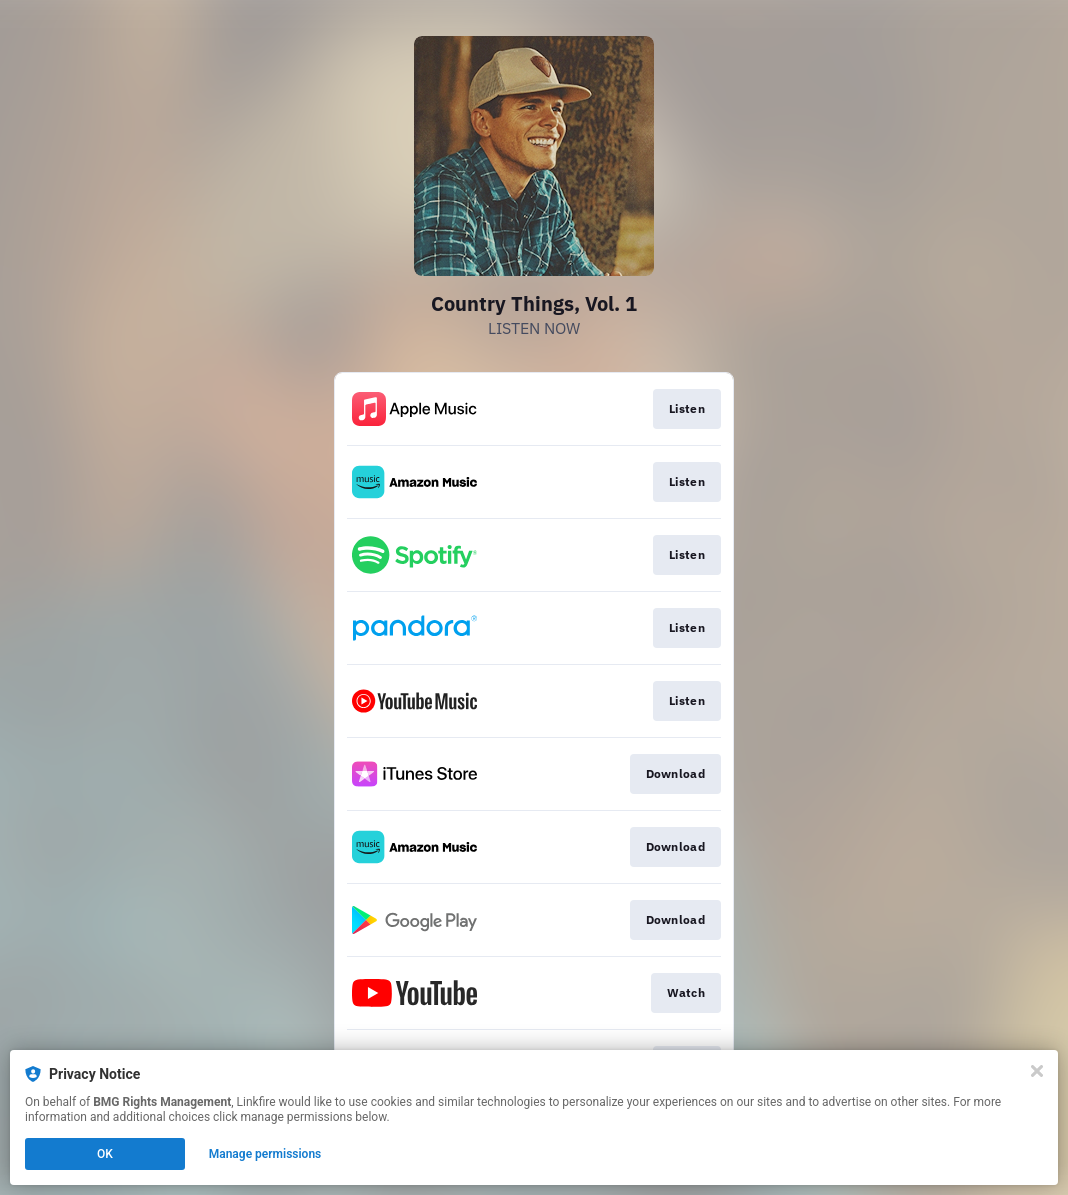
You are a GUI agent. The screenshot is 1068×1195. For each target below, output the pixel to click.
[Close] (1037, 1071)
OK (105, 1154)
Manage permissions (265, 1154)
